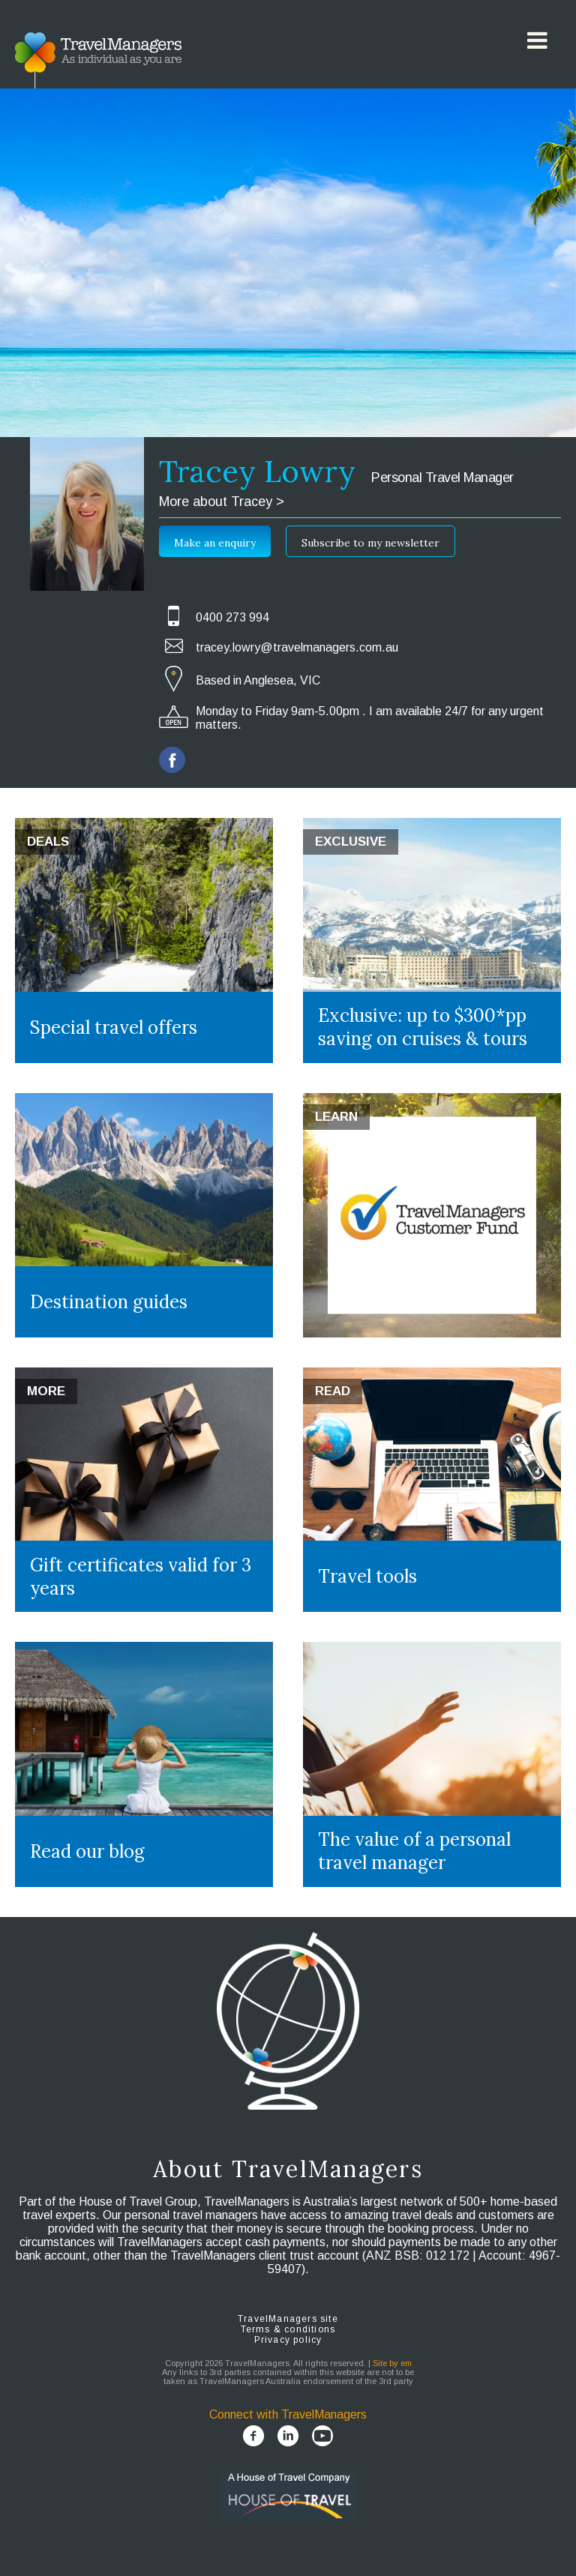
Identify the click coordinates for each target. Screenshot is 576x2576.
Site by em (392, 2363)
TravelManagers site (288, 2319)
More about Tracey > (221, 501)
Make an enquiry (215, 543)
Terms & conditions (288, 2329)
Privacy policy (288, 2340)
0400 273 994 (232, 617)
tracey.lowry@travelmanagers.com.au (297, 647)
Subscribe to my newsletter (371, 543)
